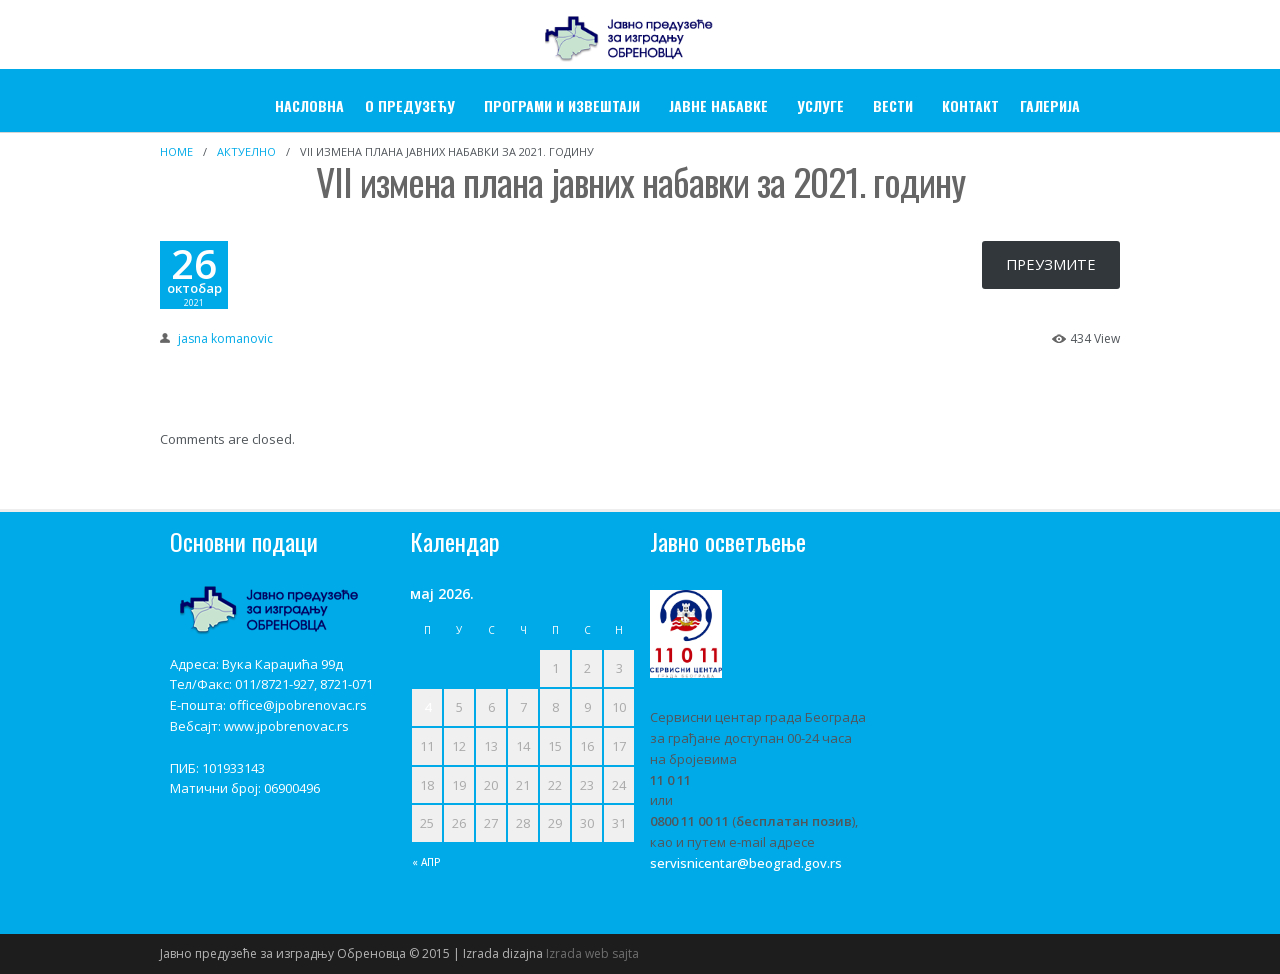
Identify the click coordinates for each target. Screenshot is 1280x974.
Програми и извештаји (562, 105)
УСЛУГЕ (820, 105)
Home (176, 151)
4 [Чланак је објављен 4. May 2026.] (427, 707)
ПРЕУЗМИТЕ (1051, 264)
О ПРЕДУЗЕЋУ (410, 105)
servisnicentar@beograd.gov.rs (746, 863)
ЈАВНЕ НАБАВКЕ (718, 105)
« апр (426, 862)
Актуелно (246, 151)
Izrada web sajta (592, 953)
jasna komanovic (225, 338)
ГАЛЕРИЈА (1050, 105)
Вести (893, 105)
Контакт (970, 105)
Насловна (309, 105)
